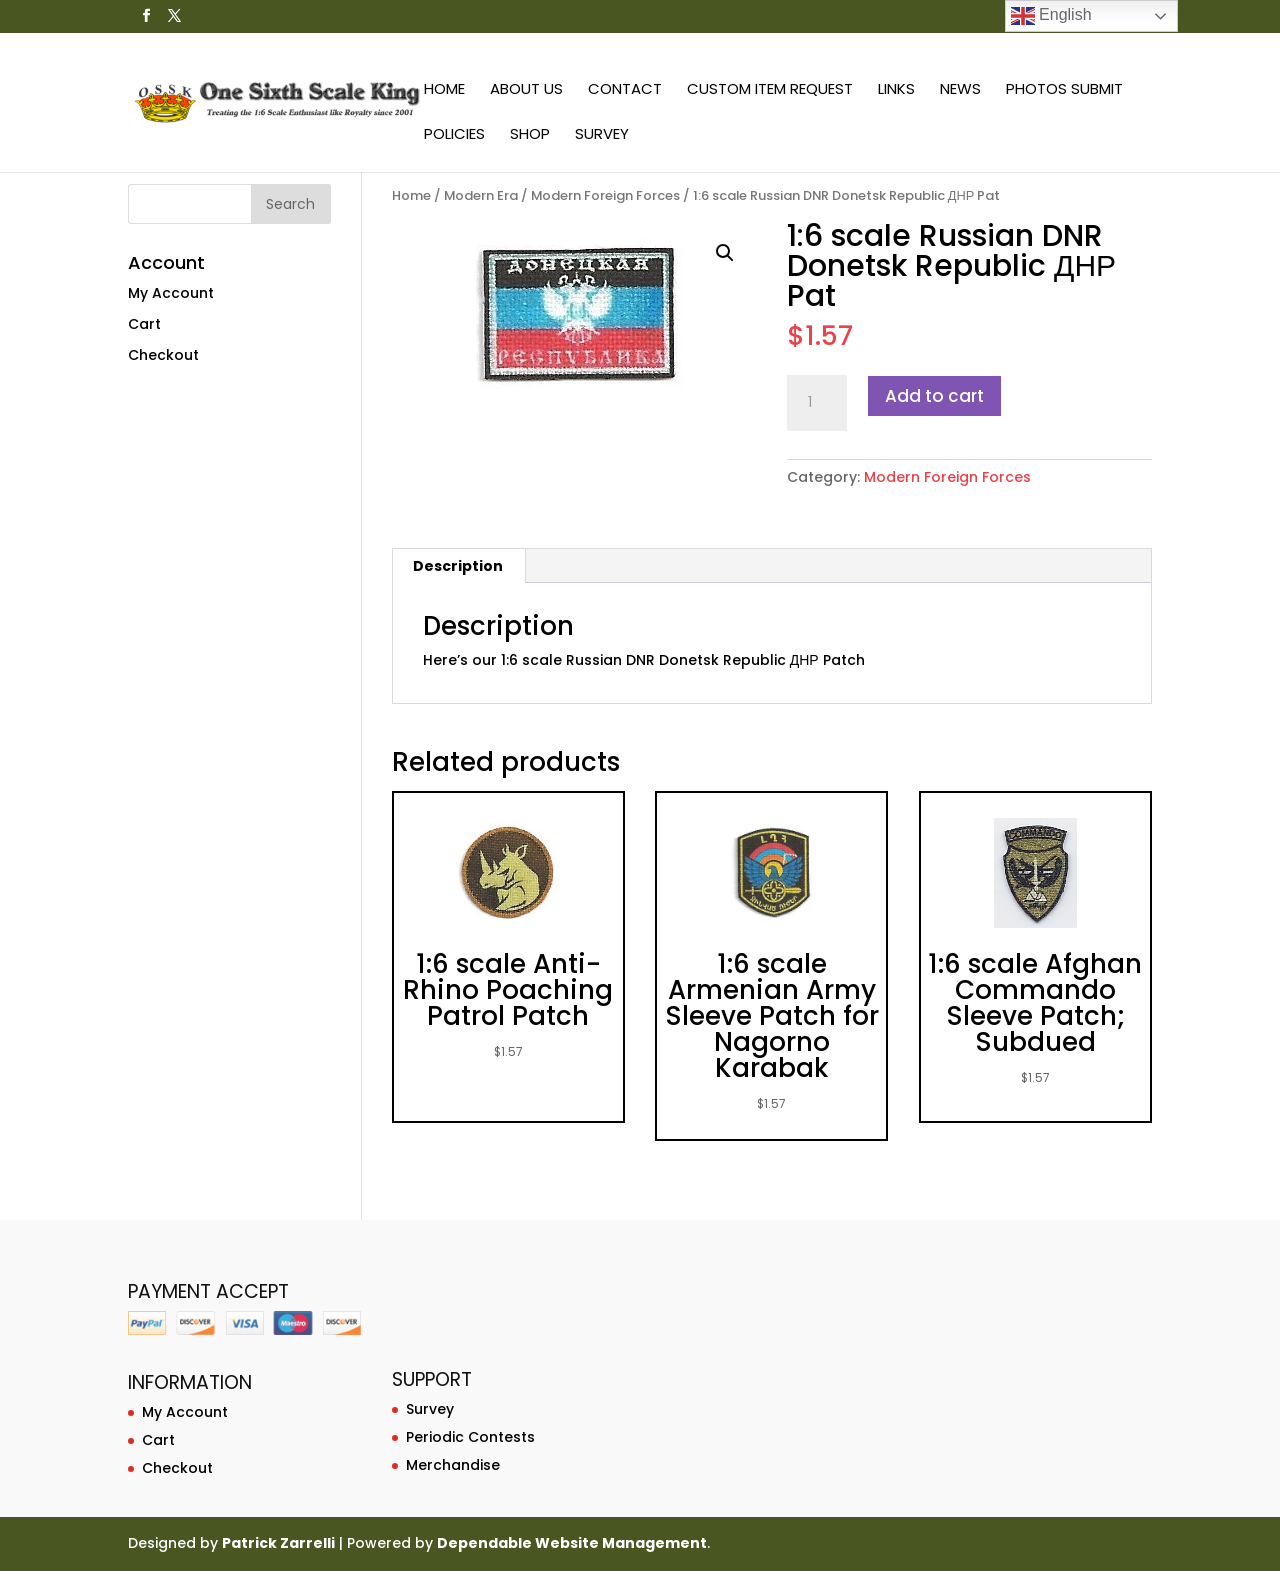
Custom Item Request (770, 90)
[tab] (458, 566)
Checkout (163, 355)
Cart (144, 324)
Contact (625, 90)
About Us (526, 90)
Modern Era (481, 195)
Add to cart (934, 396)
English (1051, 16)
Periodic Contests (470, 1437)
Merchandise (453, 1465)
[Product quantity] (817, 403)
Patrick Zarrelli (278, 1543)
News (960, 90)
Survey (602, 135)
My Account (171, 293)
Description (458, 566)
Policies (454, 135)
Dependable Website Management (572, 1543)
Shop (530, 135)
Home (444, 90)
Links (896, 90)
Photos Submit (1064, 90)
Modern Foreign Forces (605, 195)
